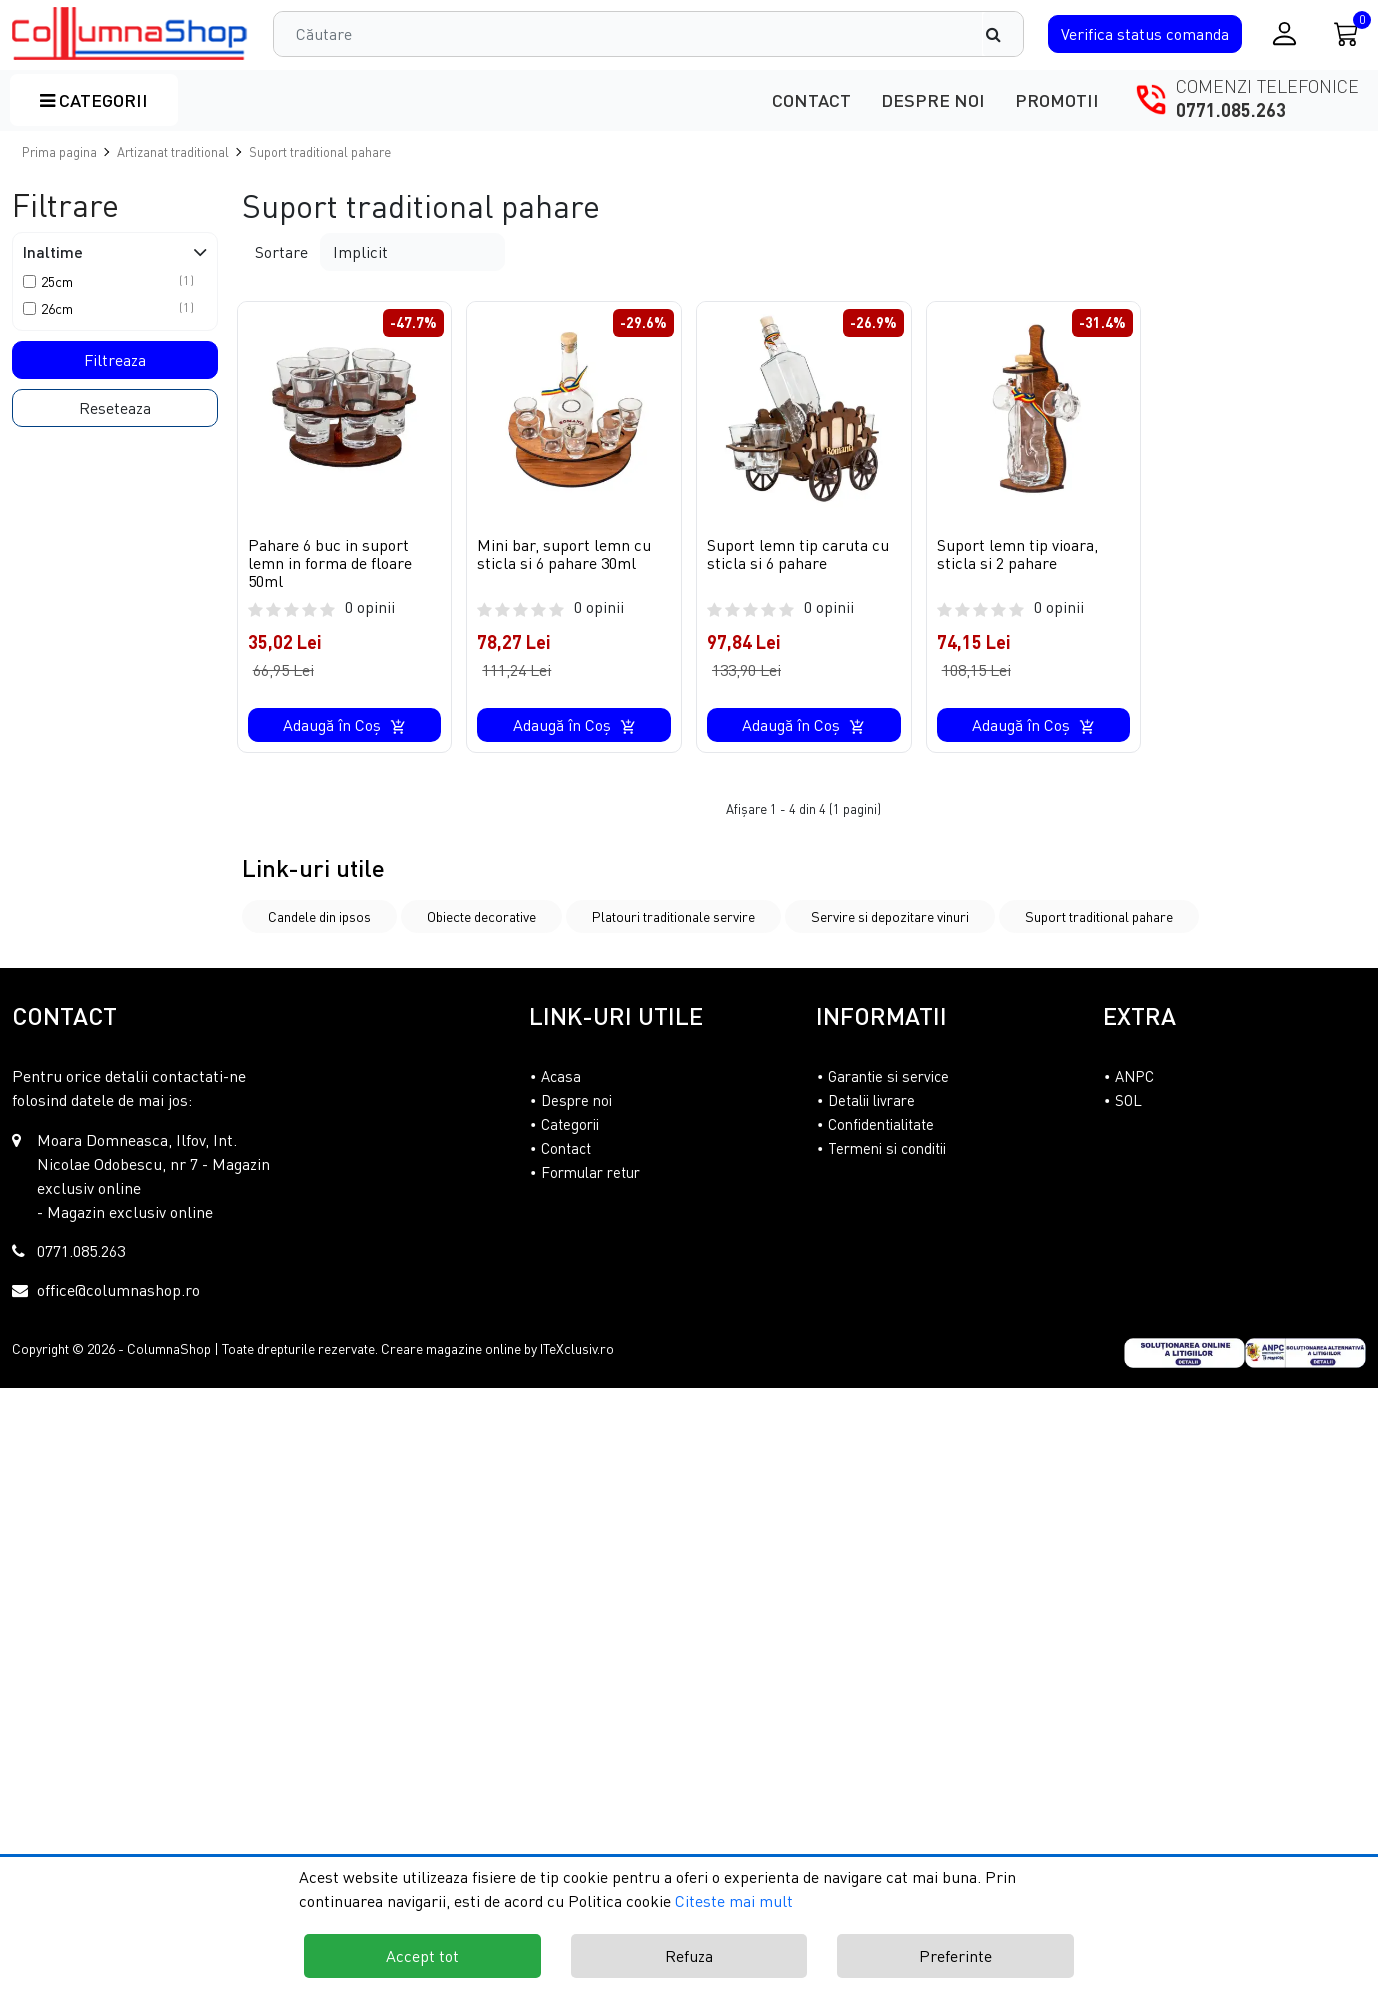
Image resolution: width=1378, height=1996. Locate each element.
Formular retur (590, 1172)
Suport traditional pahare (1099, 916)
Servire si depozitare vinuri (890, 916)
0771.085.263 (1231, 110)
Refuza (689, 1956)
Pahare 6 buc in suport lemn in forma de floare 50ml (330, 563)
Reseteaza (115, 408)
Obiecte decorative (481, 916)
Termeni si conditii (887, 1148)
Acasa (561, 1076)
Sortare (281, 252)
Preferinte (955, 1956)
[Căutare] (1003, 34)
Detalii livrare (871, 1100)
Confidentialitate (881, 1124)
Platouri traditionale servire (673, 916)
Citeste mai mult (734, 1901)
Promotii (1057, 100)
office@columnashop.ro (118, 1290)
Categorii (94, 100)
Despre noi (933, 100)
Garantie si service (888, 1076)
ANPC (1134, 1076)
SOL (1128, 1100)
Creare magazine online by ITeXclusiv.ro (497, 1348)
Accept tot (422, 1956)
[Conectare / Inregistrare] (1284, 33)
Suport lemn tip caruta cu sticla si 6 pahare (798, 554)
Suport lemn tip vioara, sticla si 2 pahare (1017, 554)
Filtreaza (115, 360)
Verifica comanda (1145, 34)
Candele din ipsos (319, 916)
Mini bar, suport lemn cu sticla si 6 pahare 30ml (564, 554)
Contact (811, 100)
